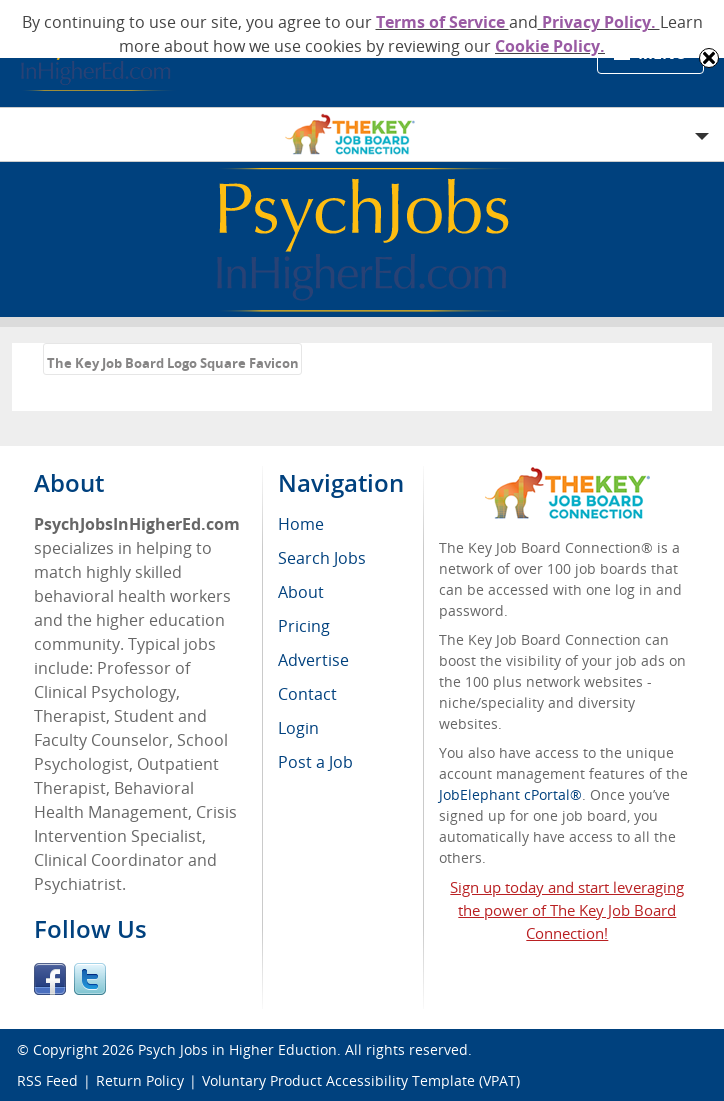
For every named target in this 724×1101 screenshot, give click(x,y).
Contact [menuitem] (307, 694)
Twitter (90, 979)
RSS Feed (47, 1080)
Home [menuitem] (301, 524)
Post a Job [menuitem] (315, 762)
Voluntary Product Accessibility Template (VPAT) (361, 1080)
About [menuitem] (301, 592)
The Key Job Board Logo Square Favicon (173, 363)
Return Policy (140, 1080)
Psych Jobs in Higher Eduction (237, 1049)
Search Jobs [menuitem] (322, 558)
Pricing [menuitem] (304, 626)
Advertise (313, 660)
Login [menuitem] (298, 728)
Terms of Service (442, 22)
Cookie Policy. (550, 46)
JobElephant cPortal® (510, 794)
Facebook (50, 979)
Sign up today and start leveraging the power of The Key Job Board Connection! (567, 910)
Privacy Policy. (599, 22)
